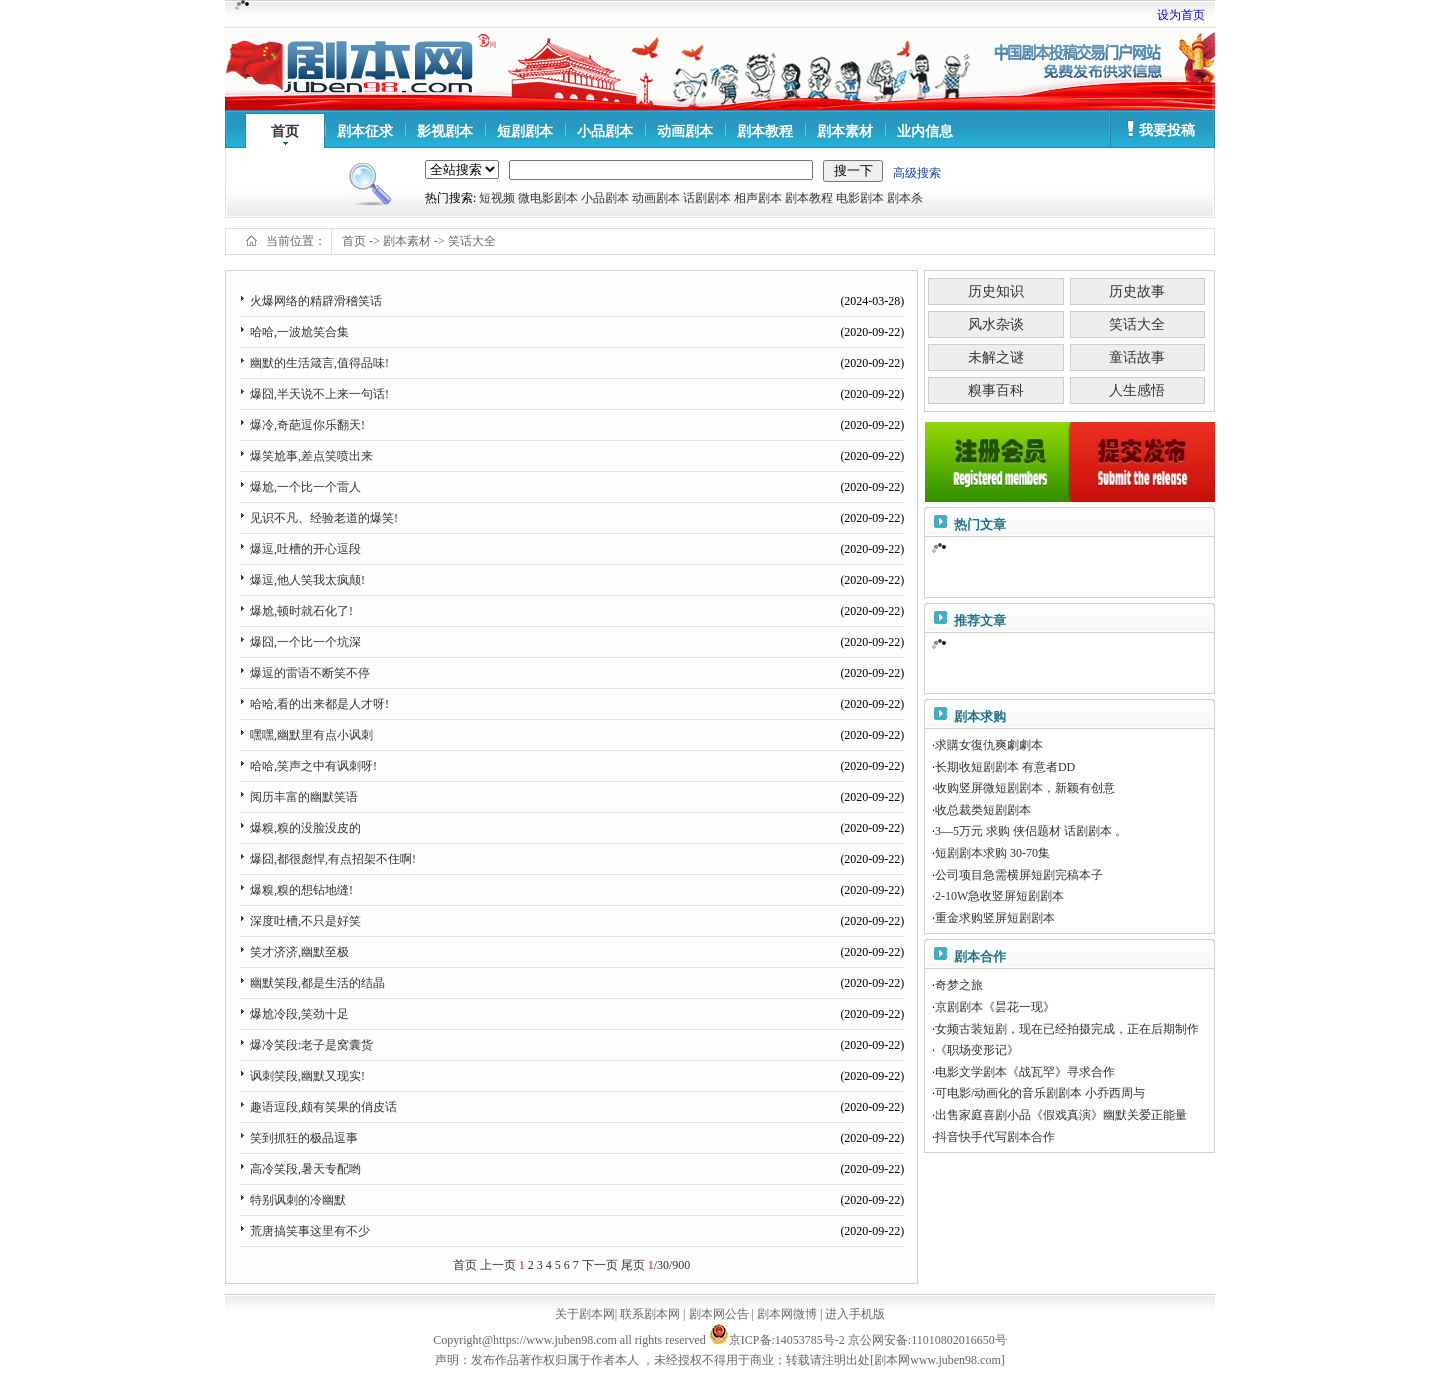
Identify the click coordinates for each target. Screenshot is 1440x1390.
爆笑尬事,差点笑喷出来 (311, 456)
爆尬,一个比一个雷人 (305, 487)
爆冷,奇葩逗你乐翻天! (307, 425)
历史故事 (1137, 291)
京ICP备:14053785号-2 (787, 1340)
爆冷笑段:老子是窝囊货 (311, 1045)
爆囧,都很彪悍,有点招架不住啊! (333, 859)
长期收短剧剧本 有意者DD (1005, 767)
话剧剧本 (707, 198)
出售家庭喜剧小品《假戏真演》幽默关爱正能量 (1061, 1115)
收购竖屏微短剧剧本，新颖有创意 (1025, 788)
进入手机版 (855, 1314)
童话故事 (1137, 357)
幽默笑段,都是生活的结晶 (317, 983)
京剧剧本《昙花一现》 (995, 1007)
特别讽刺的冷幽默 (298, 1200)
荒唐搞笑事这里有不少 (310, 1231)
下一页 (600, 1265)
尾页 (633, 1265)
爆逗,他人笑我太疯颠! (307, 580)
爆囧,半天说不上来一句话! (319, 394)
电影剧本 (860, 198)
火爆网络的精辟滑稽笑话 (316, 301)
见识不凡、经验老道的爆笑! (324, 518)
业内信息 (925, 131)
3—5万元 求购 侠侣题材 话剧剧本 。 (1031, 831)
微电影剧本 (548, 198)
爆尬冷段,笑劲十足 (299, 1014)
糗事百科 (996, 390)
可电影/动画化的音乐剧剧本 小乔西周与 (1040, 1093)
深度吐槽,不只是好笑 (305, 921)
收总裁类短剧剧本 (983, 810)
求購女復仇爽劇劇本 (989, 745)
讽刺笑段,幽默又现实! (307, 1076)
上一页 (498, 1265)
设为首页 (1181, 15)
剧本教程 (765, 131)
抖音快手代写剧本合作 (995, 1137)
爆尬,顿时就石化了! (301, 611)
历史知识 (996, 291)
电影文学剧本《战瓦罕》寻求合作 (1025, 1072)
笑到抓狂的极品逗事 (304, 1138)
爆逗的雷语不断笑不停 (310, 673)
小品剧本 (605, 131)
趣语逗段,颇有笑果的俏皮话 (323, 1107)
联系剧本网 (650, 1314)
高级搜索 (917, 173)
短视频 (497, 198)
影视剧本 (445, 131)
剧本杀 (905, 198)
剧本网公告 (719, 1314)
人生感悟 (1137, 390)
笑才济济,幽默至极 (299, 952)
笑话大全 (472, 241)
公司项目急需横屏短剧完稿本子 (1019, 875)
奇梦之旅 (959, 985)
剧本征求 (365, 131)
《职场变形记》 (977, 1050)
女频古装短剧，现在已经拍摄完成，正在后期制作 (1067, 1029)
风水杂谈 (996, 324)
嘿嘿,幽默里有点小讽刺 (311, 735)
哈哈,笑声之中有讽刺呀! (313, 766)
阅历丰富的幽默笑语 (304, 797)
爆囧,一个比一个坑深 (305, 642)
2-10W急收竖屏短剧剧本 (999, 896)
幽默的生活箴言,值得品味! (319, 363)
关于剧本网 (585, 1314)
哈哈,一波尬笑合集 (299, 332)
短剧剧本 (525, 131)
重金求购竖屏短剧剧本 (995, 918)
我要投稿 (1167, 130)
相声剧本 (758, 198)
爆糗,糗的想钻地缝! (301, 890)
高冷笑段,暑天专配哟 (305, 1169)
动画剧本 (685, 131)
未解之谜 (996, 357)
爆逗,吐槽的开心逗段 (305, 549)
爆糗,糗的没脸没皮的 (305, 828)
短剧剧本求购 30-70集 (992, 853)
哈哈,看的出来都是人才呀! (319, 704)
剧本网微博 (787, 1314)
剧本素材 (845, 131)
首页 (285, 131)
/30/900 (669, 1265)
